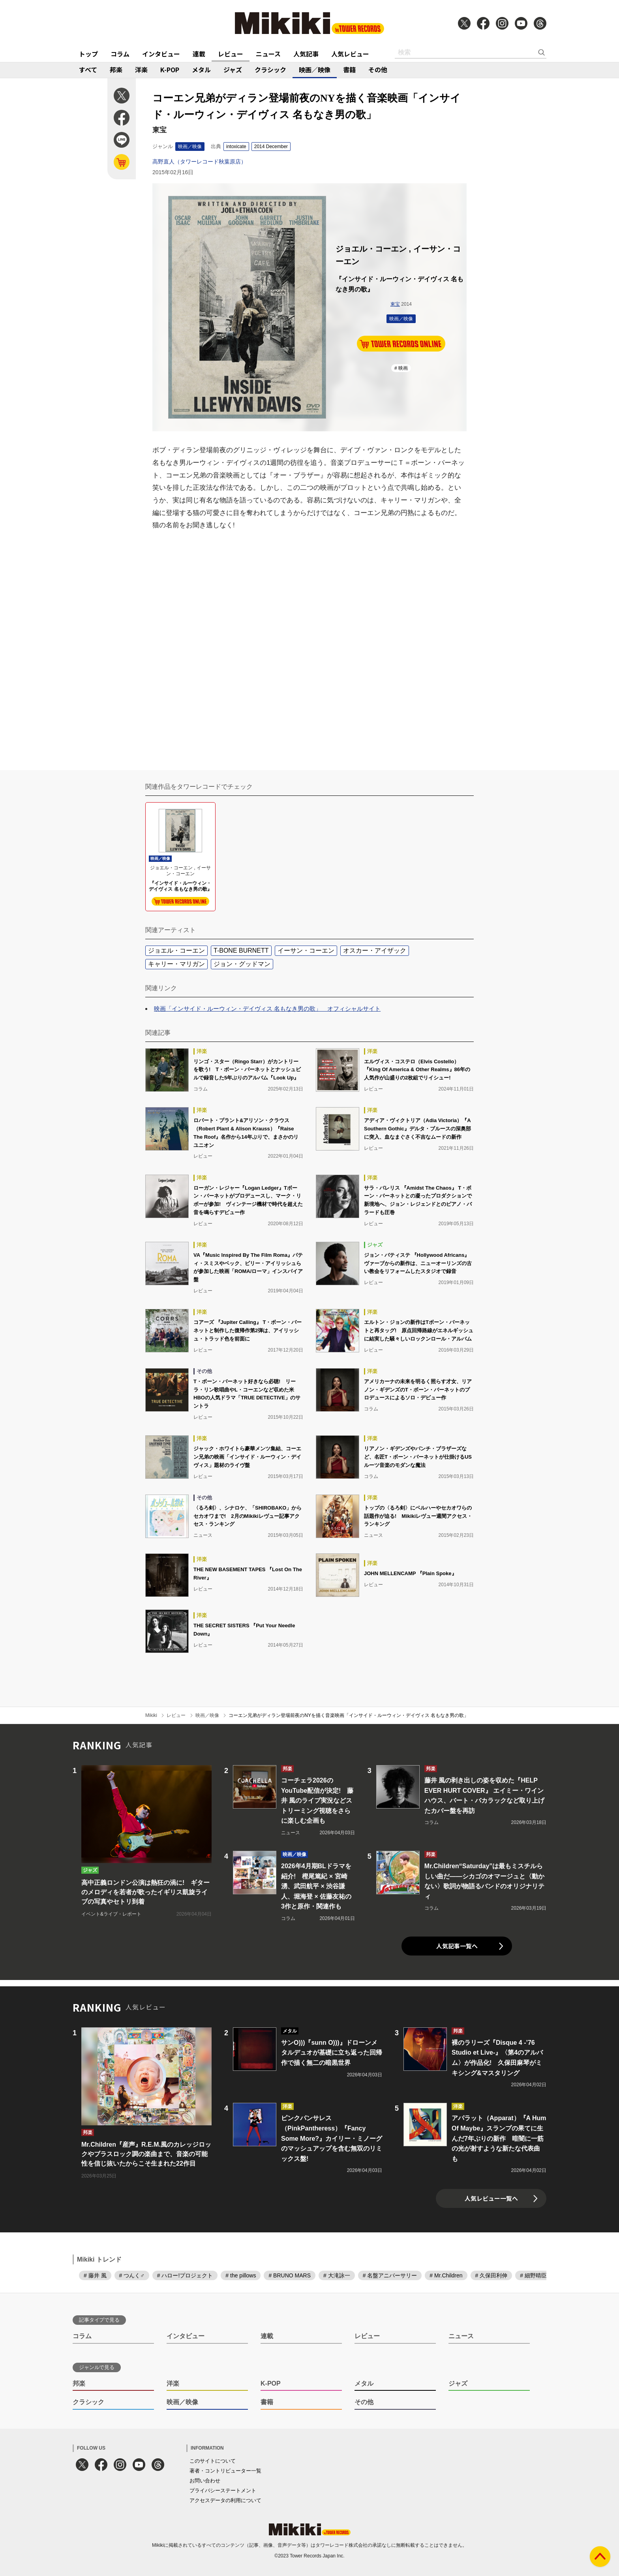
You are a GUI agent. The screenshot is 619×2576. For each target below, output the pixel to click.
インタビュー (161, 53)
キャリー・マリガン (176, 964)
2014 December (271, 146)
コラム (120, 53)
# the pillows (240, 2275)
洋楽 (141, 69)
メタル (201, 69)
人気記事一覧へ (457, 1946)
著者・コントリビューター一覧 (225, 2470)
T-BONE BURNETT (241, 950)
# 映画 (401, 368)
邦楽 (116, 69)
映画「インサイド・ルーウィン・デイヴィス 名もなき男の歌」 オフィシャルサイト (267, 1008)
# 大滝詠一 (336, 2275)
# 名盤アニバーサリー (390, 2275)
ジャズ (232, 69)
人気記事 (306, 53)
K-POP (169, 69)
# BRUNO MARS (289, 2275)
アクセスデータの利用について (225, 2500)
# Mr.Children (446, 2275)
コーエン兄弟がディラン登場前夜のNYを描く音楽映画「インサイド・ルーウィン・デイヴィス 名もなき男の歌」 (349, 1715)
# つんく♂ (131, 2275)
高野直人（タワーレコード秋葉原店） (199, 161)
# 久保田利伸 (491, 2275)
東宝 (395, 304)
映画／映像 (314, 69)
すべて (88, 69)
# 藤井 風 (95, 2275)
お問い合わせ (204, 2480)
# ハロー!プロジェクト (185, 2275)
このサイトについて (212, 2460)
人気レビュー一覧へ (491, 2198)
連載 (199, 53)
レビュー (230, 53)
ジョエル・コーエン (176, 950)
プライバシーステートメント (222, 2490)
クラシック (270, 69)
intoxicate (236, 146)
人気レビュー (350, 53)
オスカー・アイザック (374, 950)
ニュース (268, 53)
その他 (377, 69)
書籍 (349, 69)
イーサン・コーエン (306, 950)
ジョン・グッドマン (242, 964)
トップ (88, 53)
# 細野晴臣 (533, 2275)
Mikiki (151, 1715)
